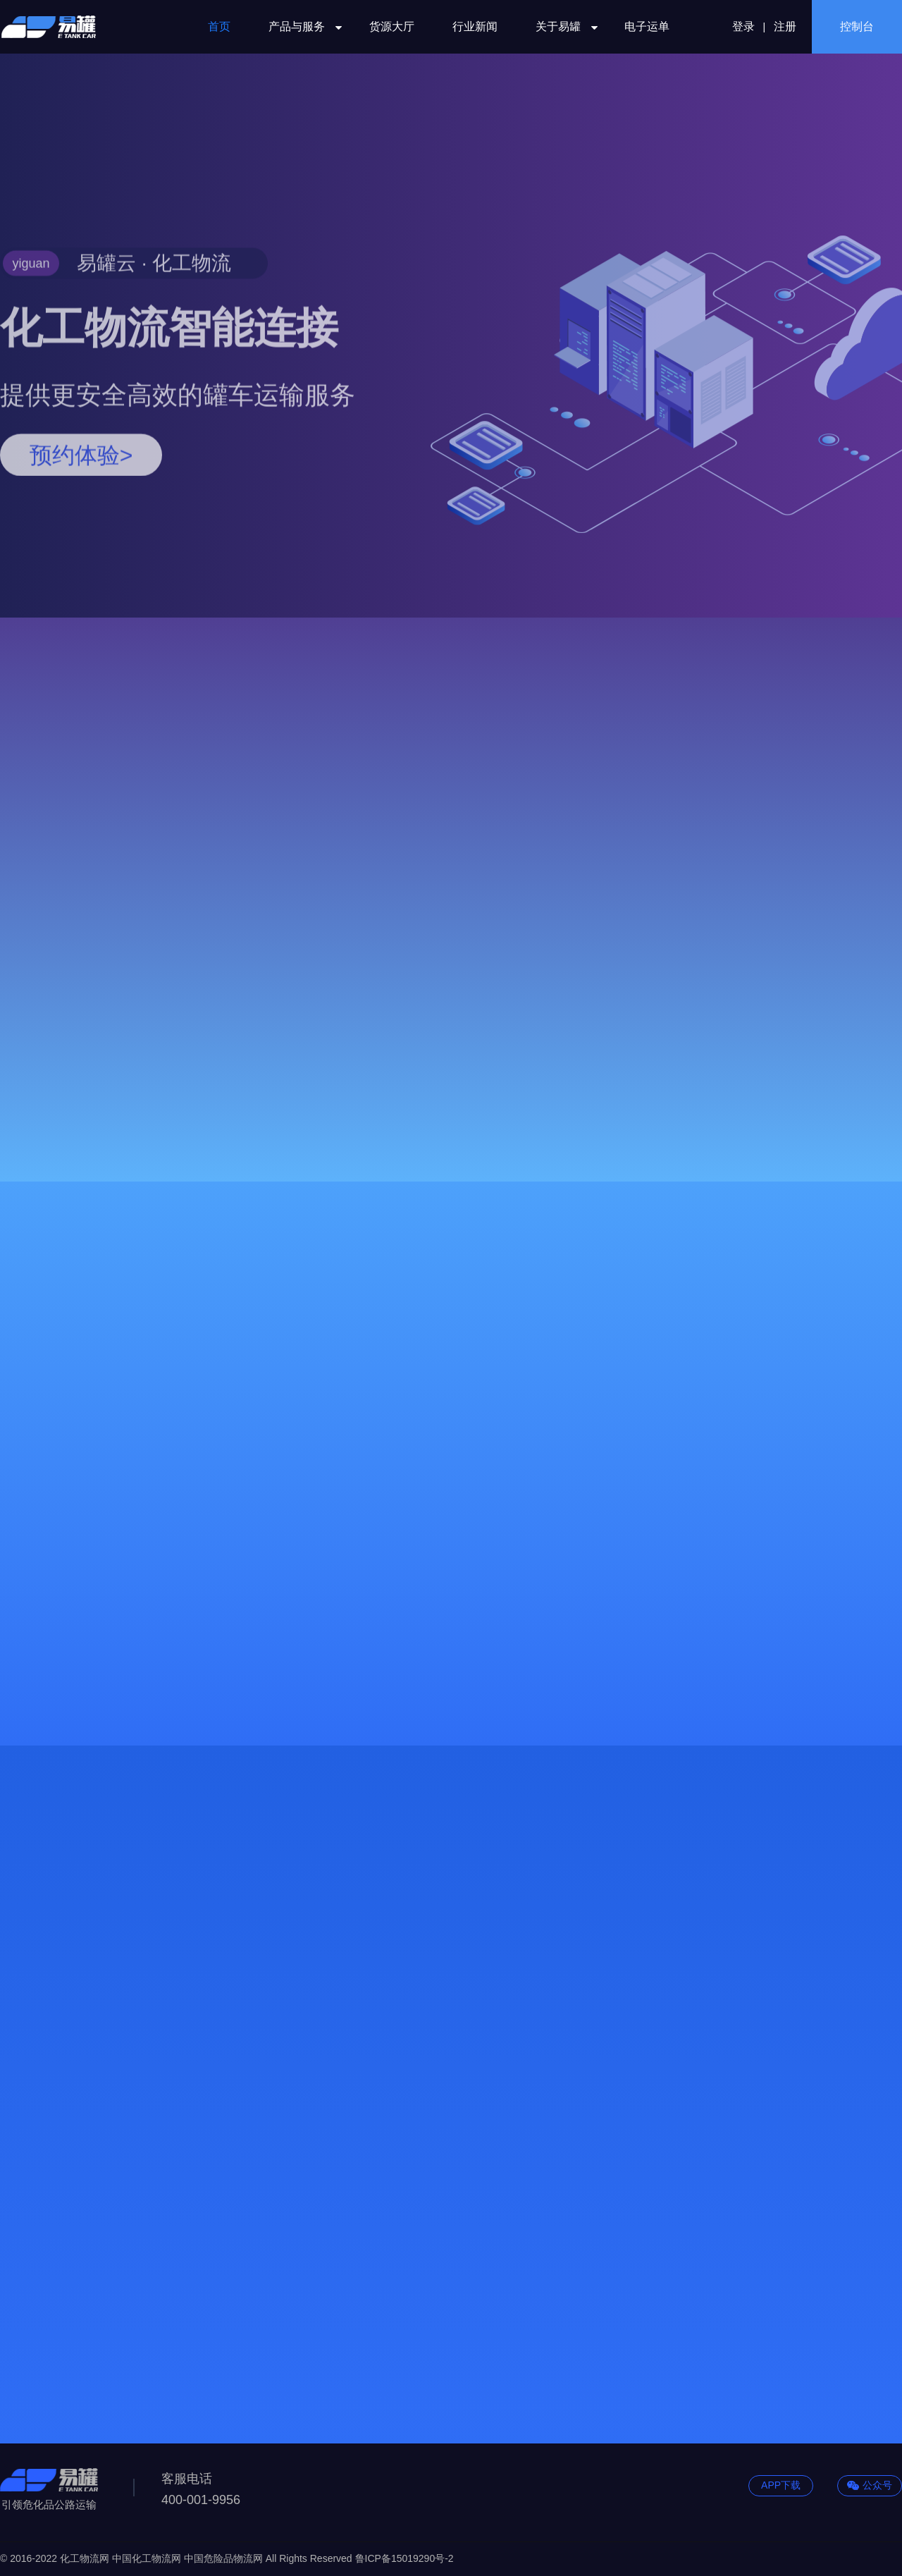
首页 (219, 26)
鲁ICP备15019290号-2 (404, 2558)
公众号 (869, 2485)
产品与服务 (299, 26)
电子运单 (646, 26)
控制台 (857, 26)
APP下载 (781, 2485)
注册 (785, 26)
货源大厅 (391, 26)
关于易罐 (561, 26)
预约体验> (81, 523)
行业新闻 (475, 26)
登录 (743, 26)
